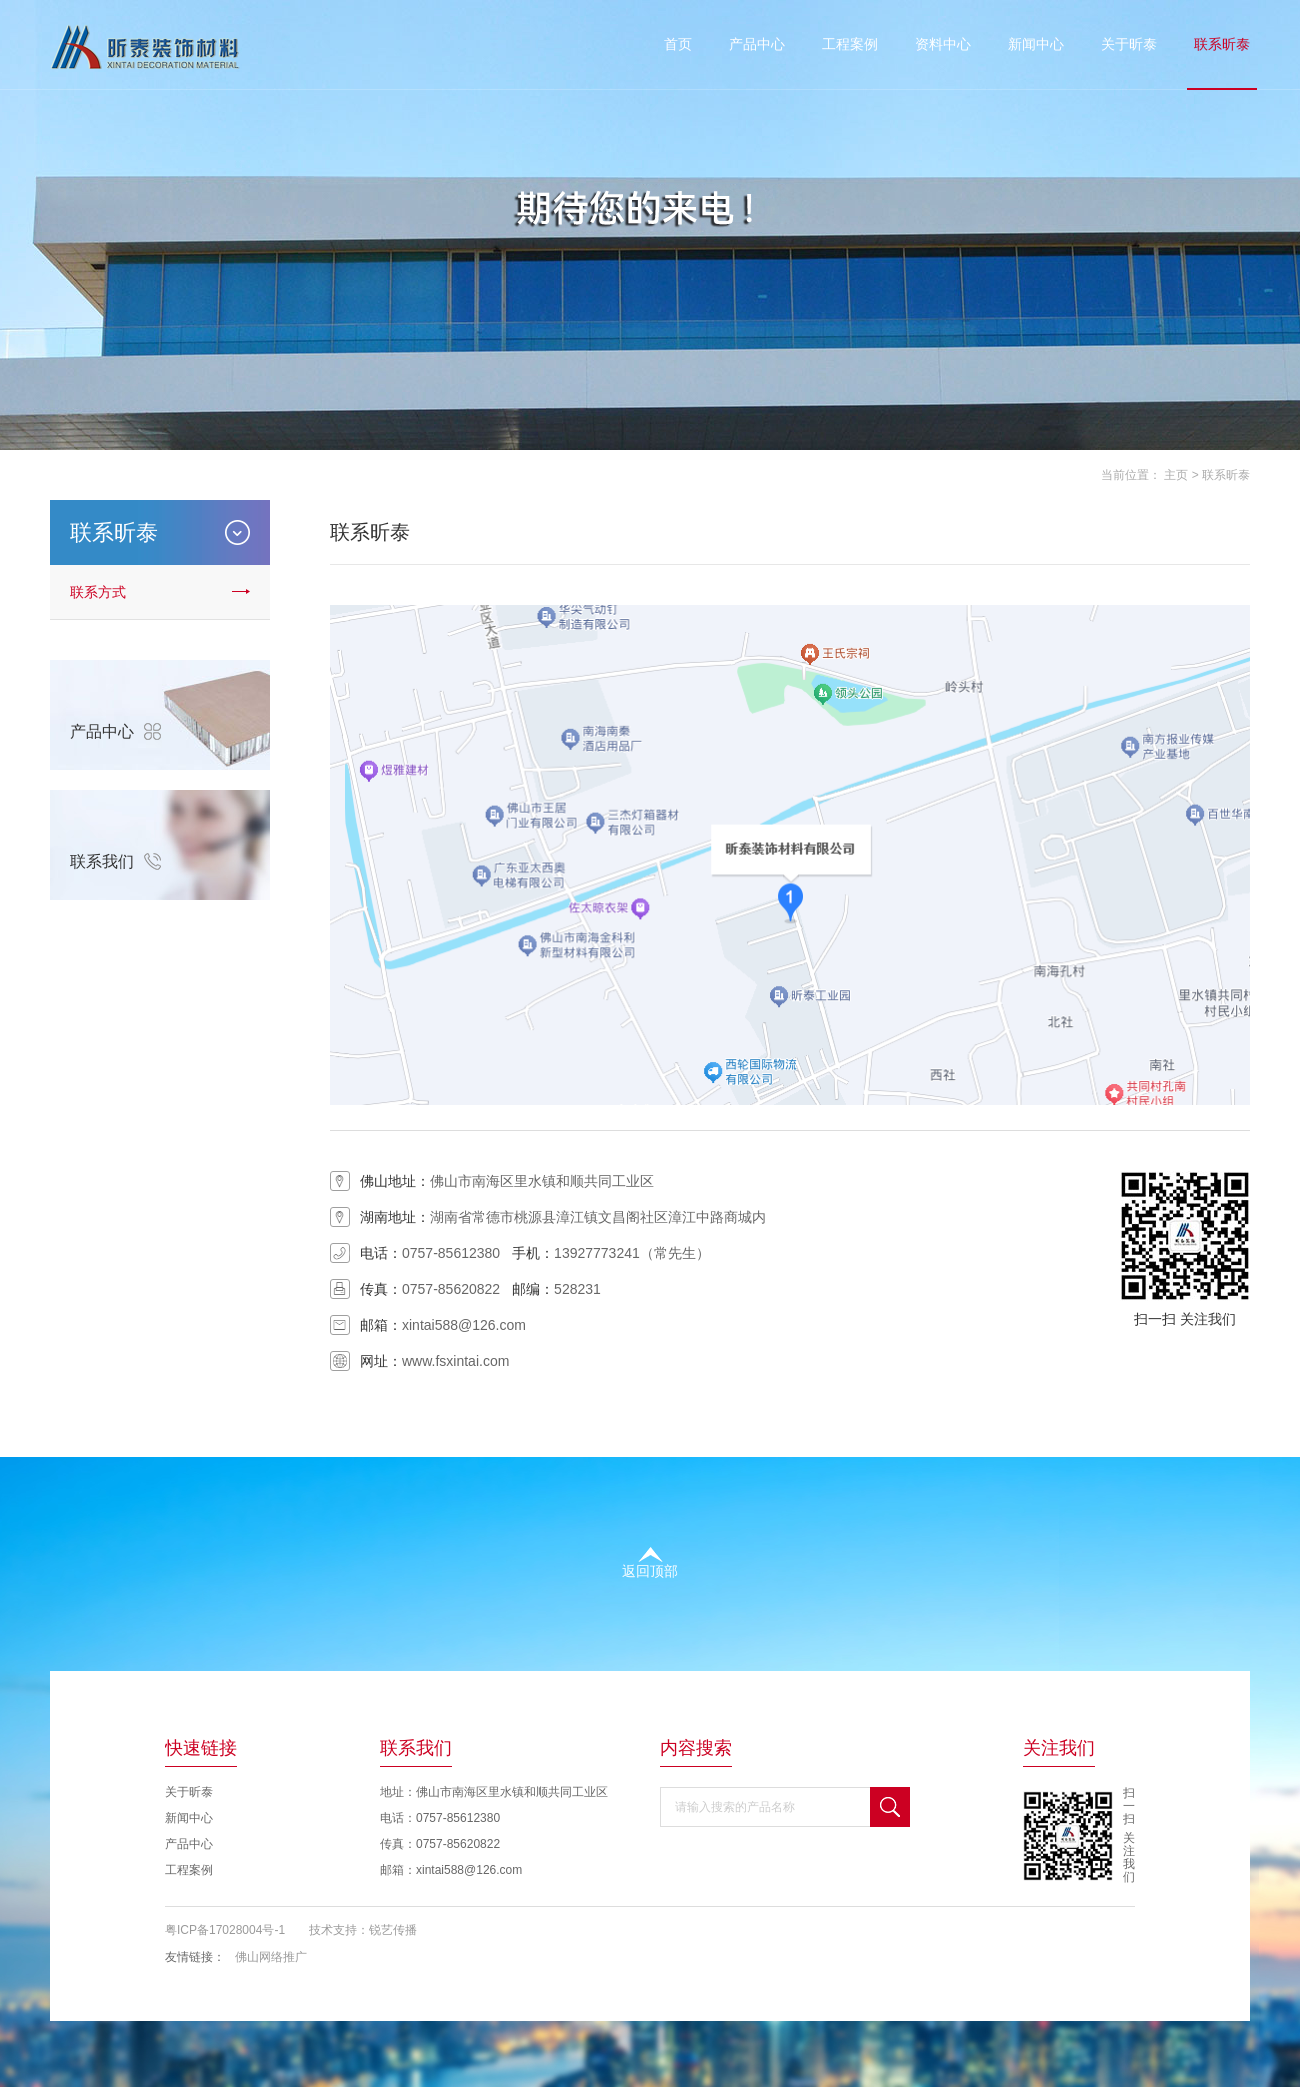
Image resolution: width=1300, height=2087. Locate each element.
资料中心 (943, 44)
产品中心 (757, 44)
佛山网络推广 (271, 1957)
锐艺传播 (393, 1930)
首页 (678, 44)
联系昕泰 (1222, 44)
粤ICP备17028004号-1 (225, 1930)
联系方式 (98, 592)
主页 (1176, 475)
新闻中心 (1036, 44)
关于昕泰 (1129, 44)
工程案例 (850, 44)
